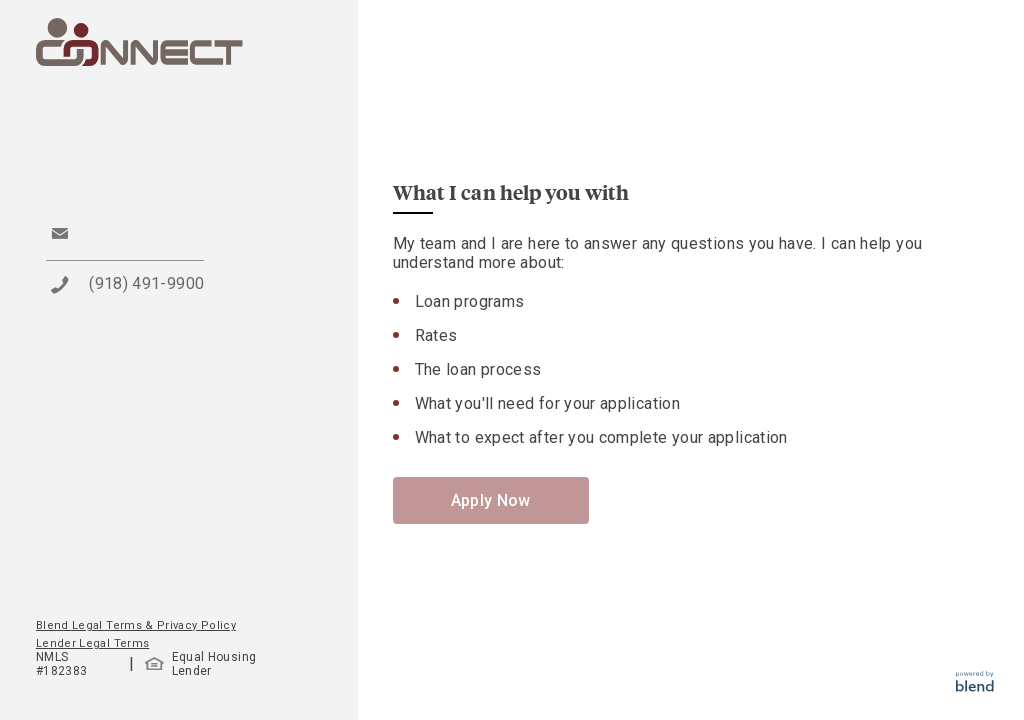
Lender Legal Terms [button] (92, 643)
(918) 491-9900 (146, 283)
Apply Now (491, 500)
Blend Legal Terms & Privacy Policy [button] (136, 625)
